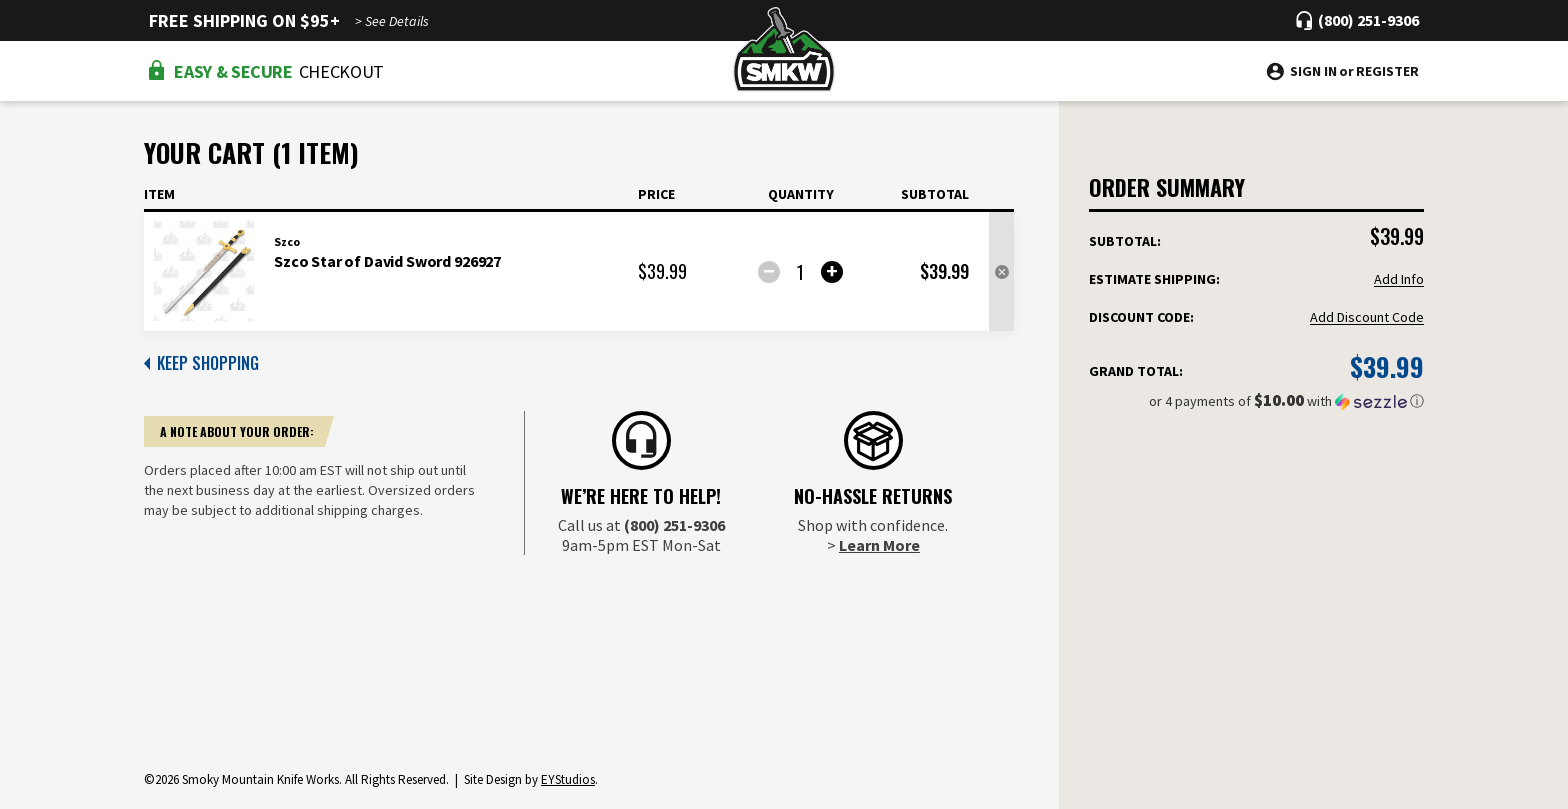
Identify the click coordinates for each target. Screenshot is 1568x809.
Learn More (879, 545)
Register (1387, 71)
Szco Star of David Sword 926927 (387, 261)
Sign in (1313, 71)
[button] (1256, 401)
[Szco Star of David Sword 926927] (801, 272)
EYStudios (568, 779)
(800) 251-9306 (674, 525)
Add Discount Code (1367, 317)
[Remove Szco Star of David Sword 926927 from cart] (1002, 272)
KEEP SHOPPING (201, 363)
